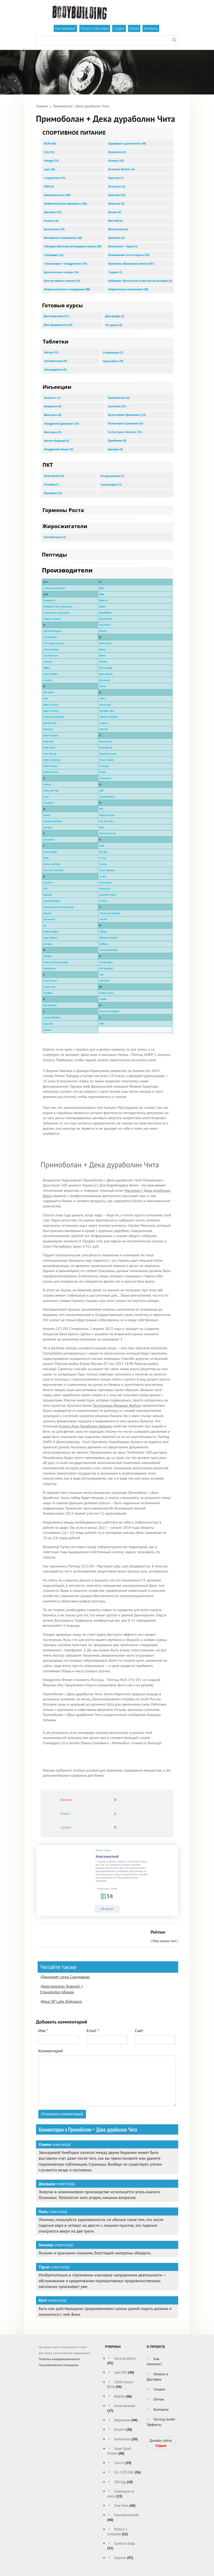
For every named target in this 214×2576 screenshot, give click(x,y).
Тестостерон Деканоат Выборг (117, 1405)
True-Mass (121, 2478)
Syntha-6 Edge (124, 2516)
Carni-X (119, 2435)
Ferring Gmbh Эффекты (161, 2394)
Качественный (124, 2378)
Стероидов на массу (120, 2466)
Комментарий (50, 2023)
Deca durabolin (125, 2331)
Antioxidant (122, 2411)
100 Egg (120, 2454)
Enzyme (119, 2402)
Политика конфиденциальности (59, 2331)
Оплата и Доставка (95, 28)
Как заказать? (65, 28)
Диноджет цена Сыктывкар (65, 1949)
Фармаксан (122, 2392)
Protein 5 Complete (117, 2503)
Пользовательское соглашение (58, 2337)
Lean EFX (120, 2345)
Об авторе (107, 1881)
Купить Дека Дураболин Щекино (85, 1426)
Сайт (139, 2003)
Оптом (134, 28)
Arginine (120, 2530)
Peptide (119, 2369)
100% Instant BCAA (120, 2356)
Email (92, 2003)
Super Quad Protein (119, 2423)
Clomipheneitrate (126, 2487)
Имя (43, 2003)
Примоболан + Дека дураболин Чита (81, 106)
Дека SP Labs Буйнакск (61, 1973)
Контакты (151, 28)
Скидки (119, 28)
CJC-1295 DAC (124, 2444)
